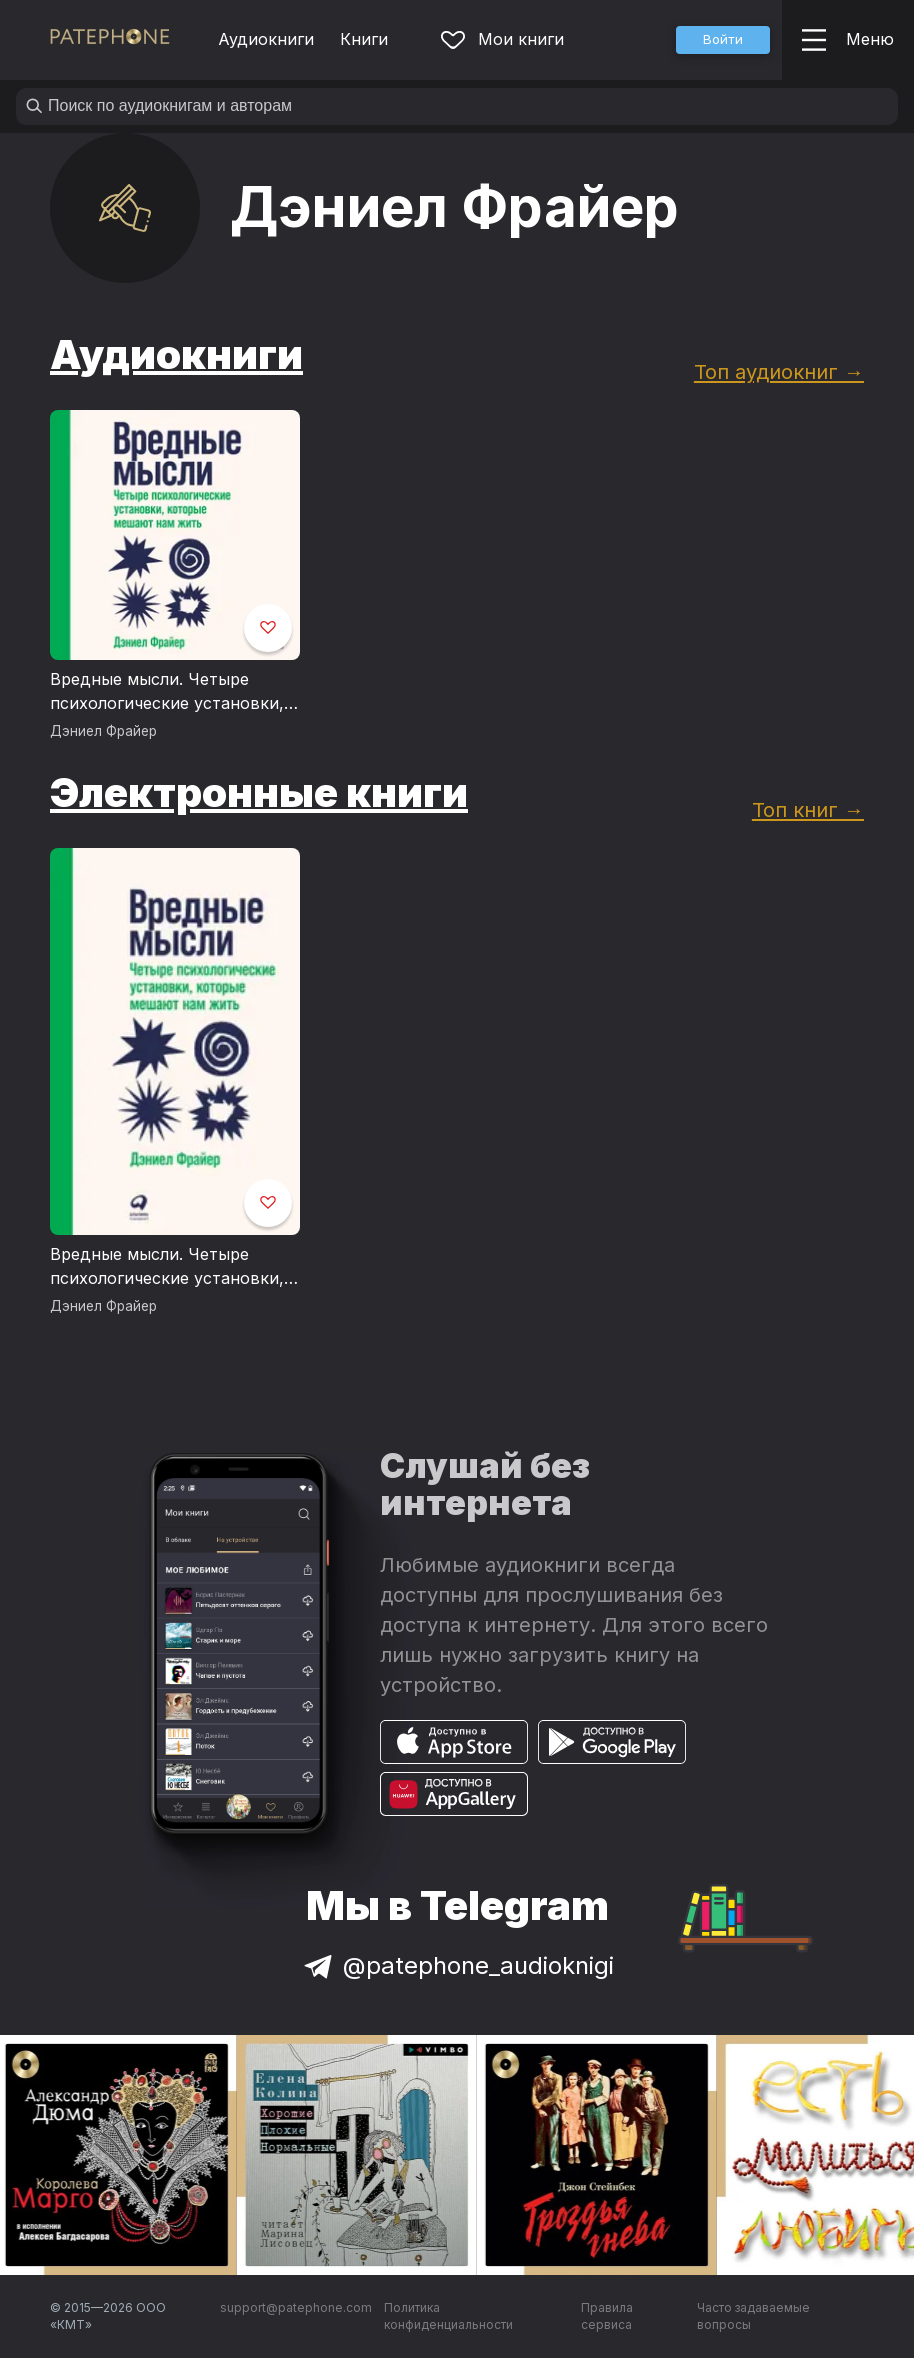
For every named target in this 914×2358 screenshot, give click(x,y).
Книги (364, 39)
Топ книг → (808, 809)
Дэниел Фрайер (103, 731)
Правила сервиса (607, 2316)
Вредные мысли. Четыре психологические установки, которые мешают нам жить (167, 692)
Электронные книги (259, 792)
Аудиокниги (266, 39)
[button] (723, 40)
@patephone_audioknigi (457, 1965)
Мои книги (502, 39)
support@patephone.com (296, 2307)
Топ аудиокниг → (779, 371)
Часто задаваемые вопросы (753, 2316)
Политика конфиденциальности (448, 2316)
